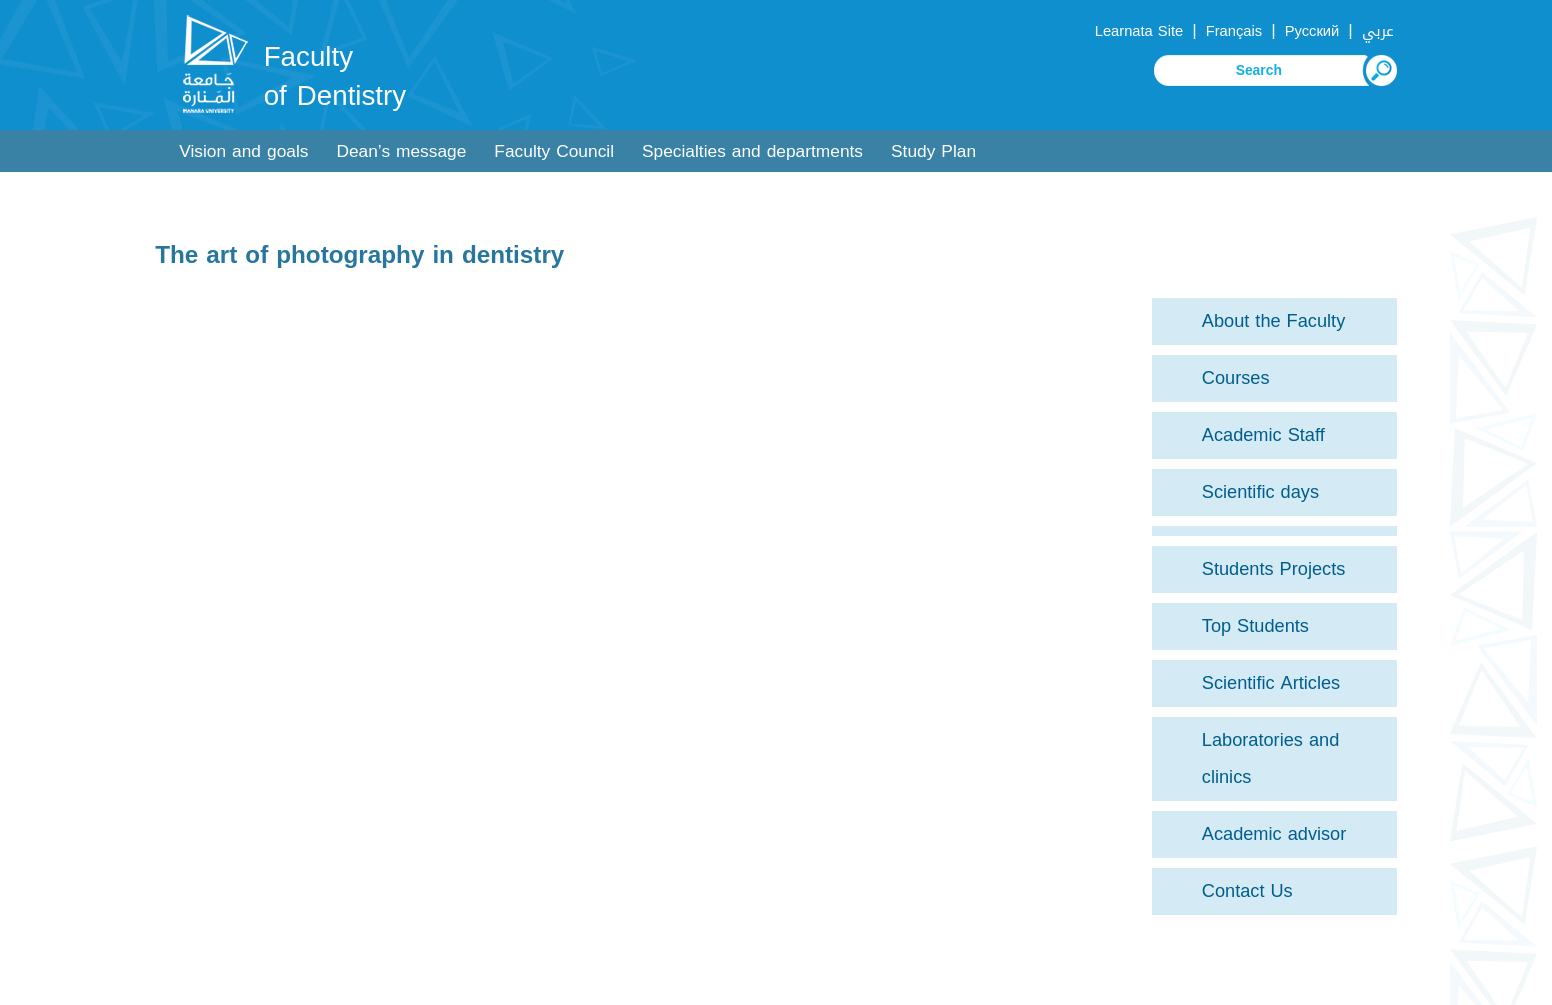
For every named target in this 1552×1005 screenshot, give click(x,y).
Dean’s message (401, 151)
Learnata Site (1139, 31)
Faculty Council (554, 151)
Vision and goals (243, 151)
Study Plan (933, 151)
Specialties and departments (752, 151)
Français (1234, 31)
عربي (1378, 31)
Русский (1312, 31)
